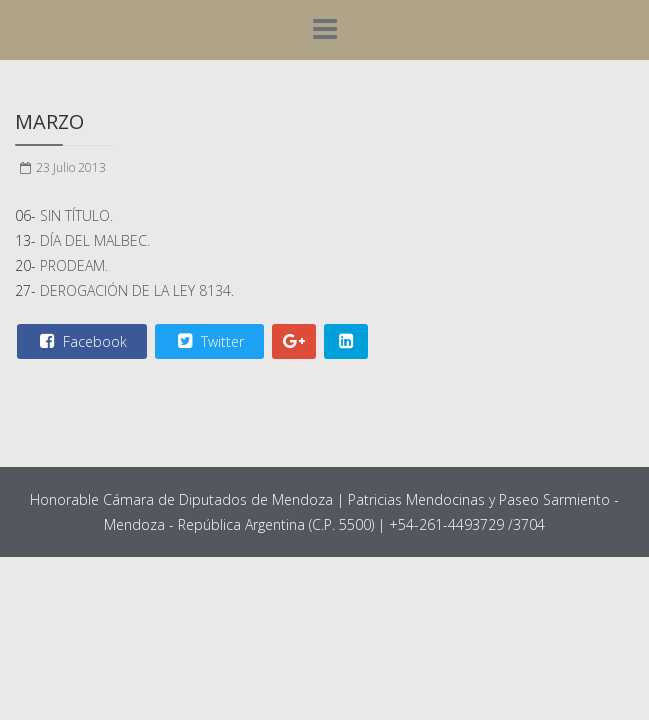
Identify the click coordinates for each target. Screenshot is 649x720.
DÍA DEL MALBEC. (95, 240)
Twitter (208, 341)
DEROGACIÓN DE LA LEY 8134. (137, 290)
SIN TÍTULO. (76, 215)
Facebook (81, 341)
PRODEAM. (74, 265)
